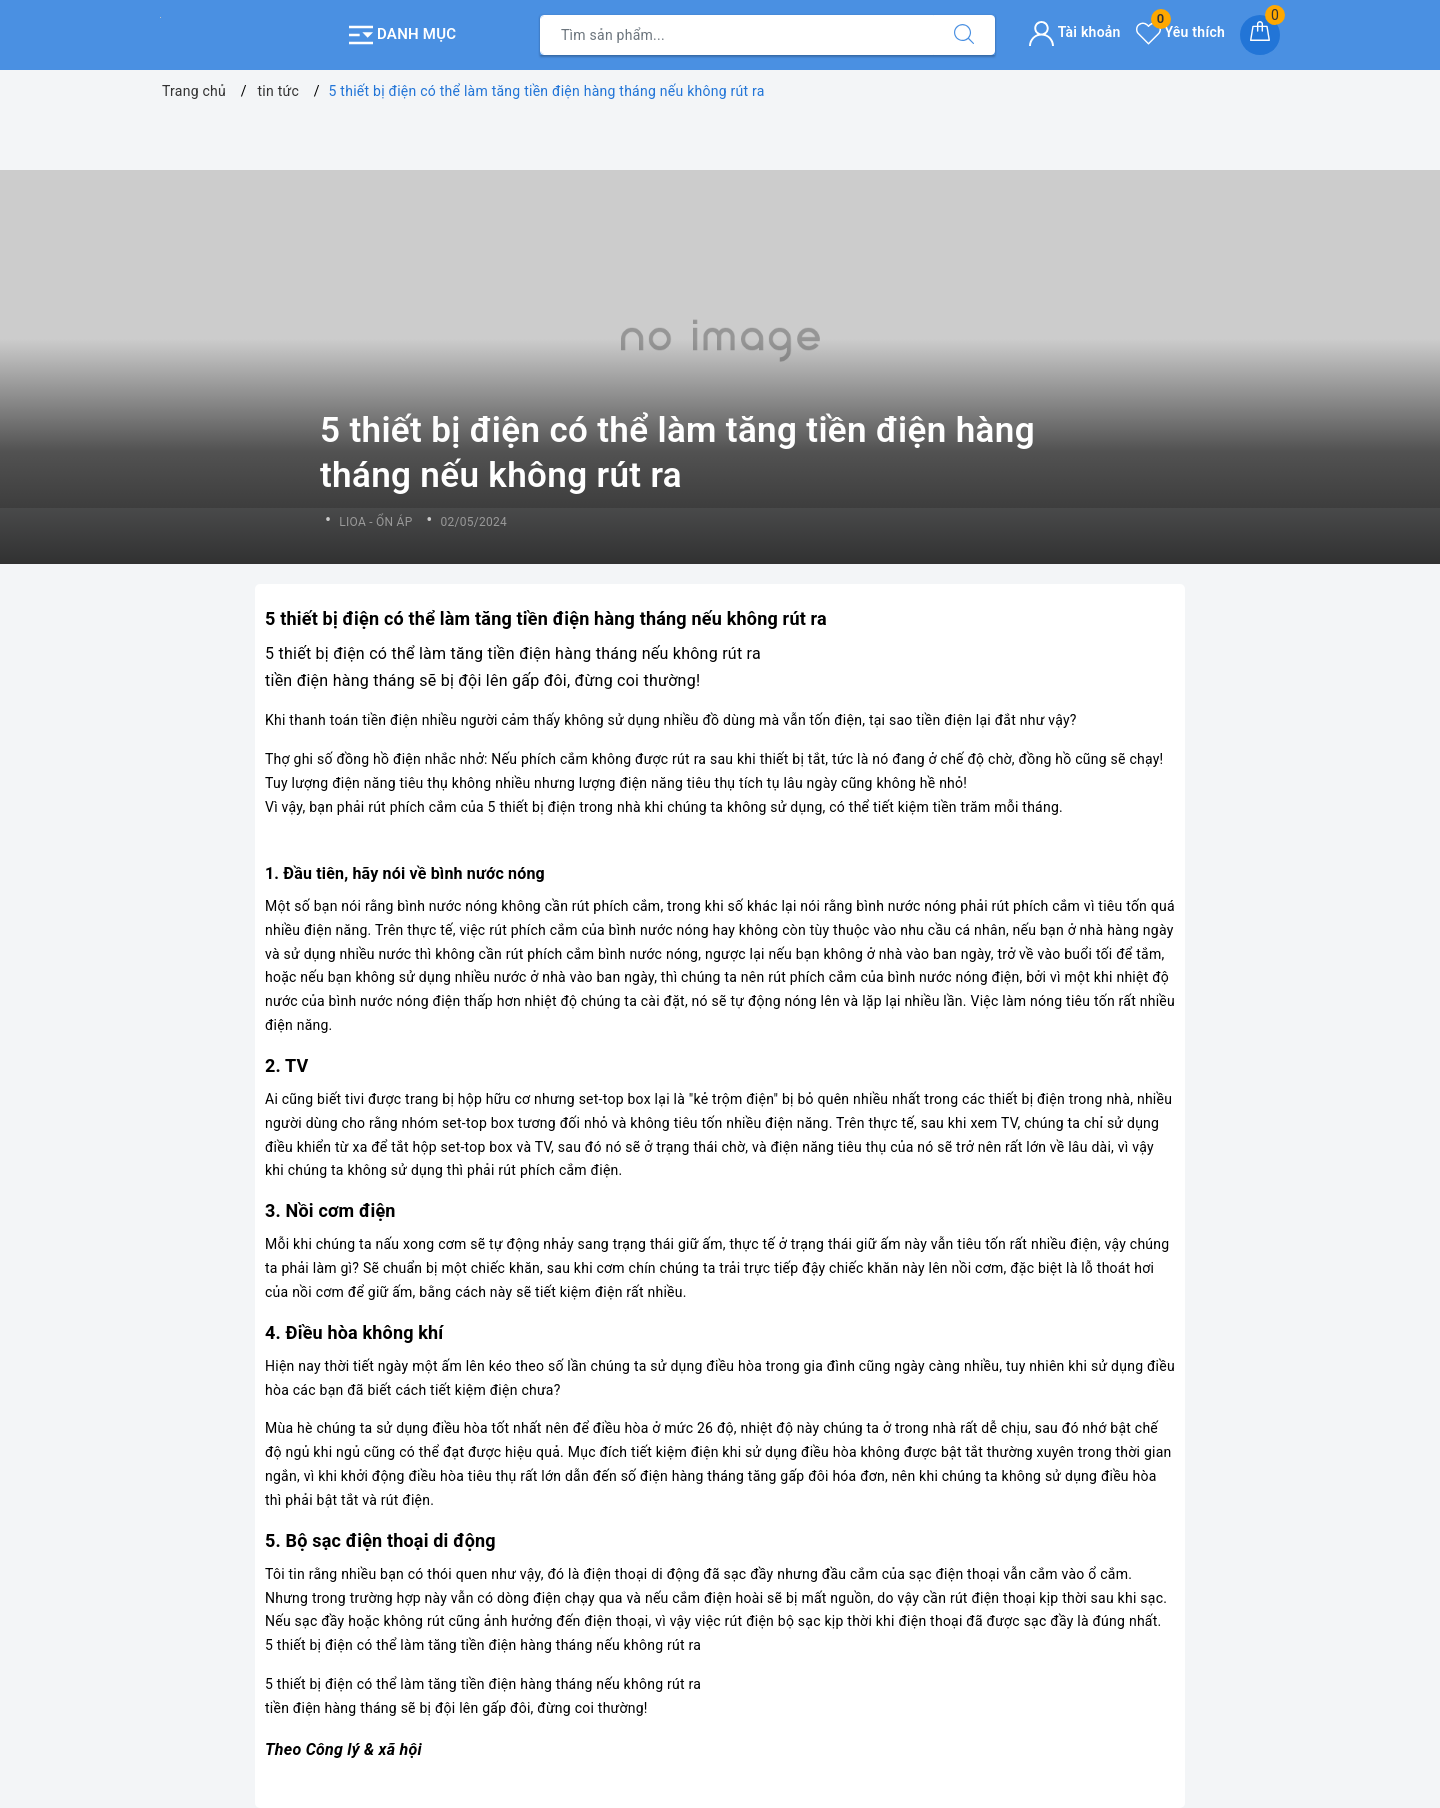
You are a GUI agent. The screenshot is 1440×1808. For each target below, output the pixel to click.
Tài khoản (1074, 32)
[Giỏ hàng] (1260, 35)
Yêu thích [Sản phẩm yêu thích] (1180, 32)
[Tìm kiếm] (964, 35)
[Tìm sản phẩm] (737, 35)
